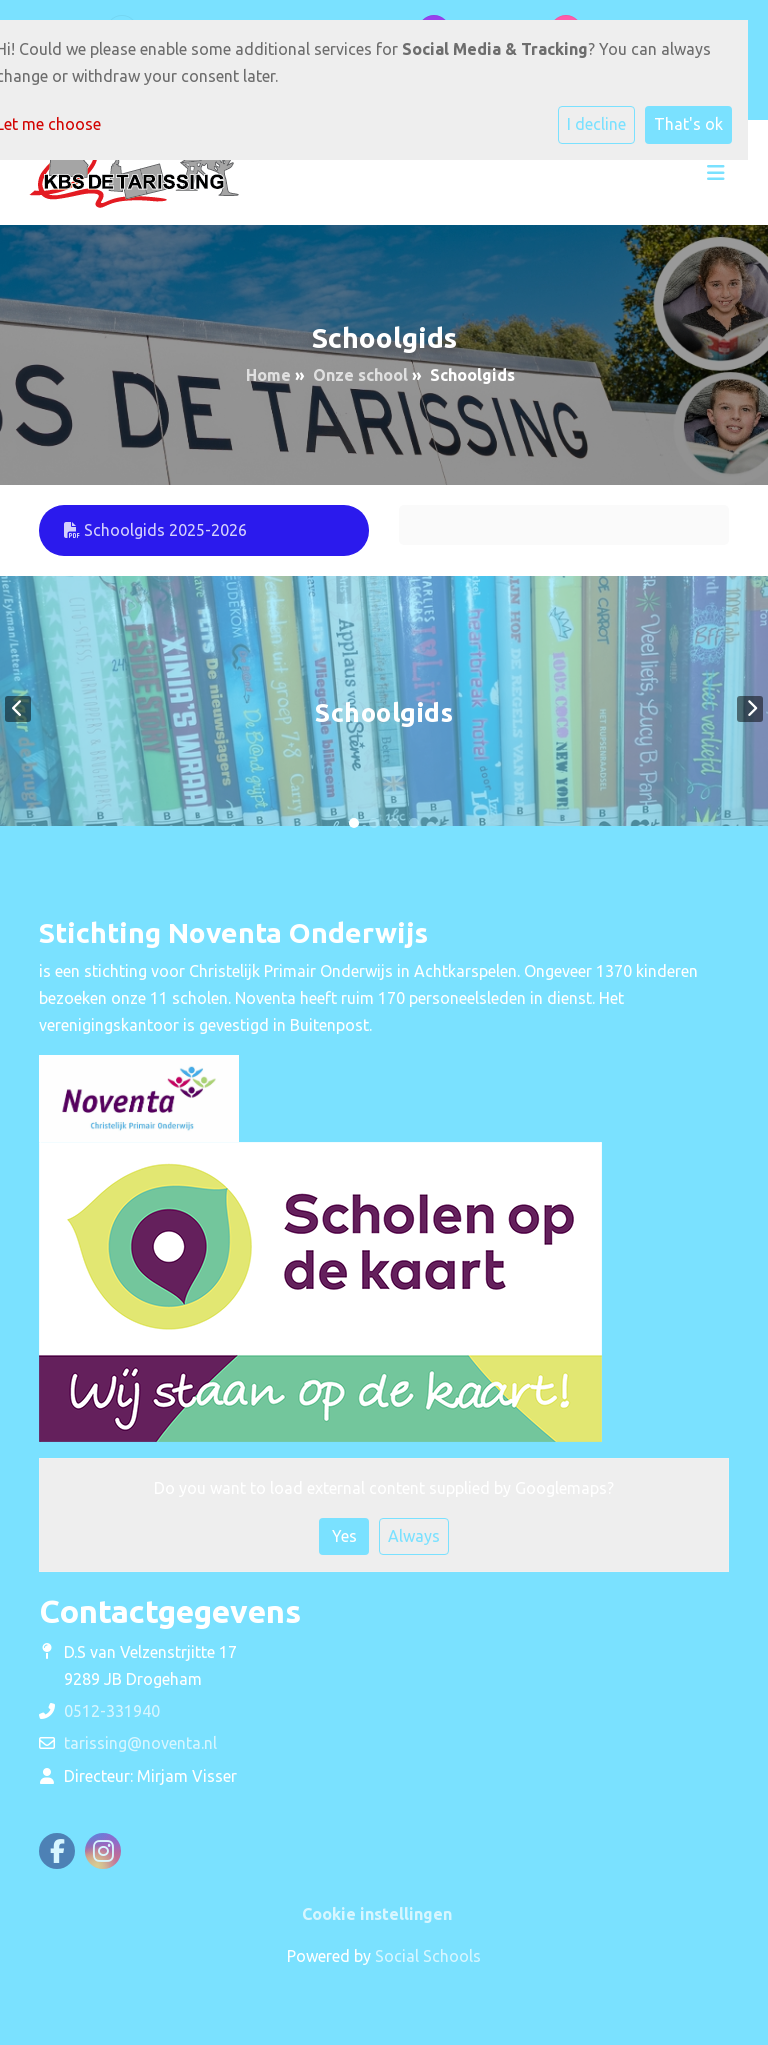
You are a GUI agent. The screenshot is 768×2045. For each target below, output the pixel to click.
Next (750, 709)
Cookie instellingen (377, 1914)
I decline (596, 124)
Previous (18, 709)
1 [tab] (354, 823)
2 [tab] (374, 823)
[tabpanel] (384, 708)
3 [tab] (394, 823)
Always (414, 1536)
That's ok (688, 124)
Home (268, 375)
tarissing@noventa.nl (140, 1743)
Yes (344, 1536)
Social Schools (428, 1956)
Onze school (360, 375)
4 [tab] (414, 823)
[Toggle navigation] (716, 173)
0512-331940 (112, 1711)
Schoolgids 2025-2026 (155, 530)
